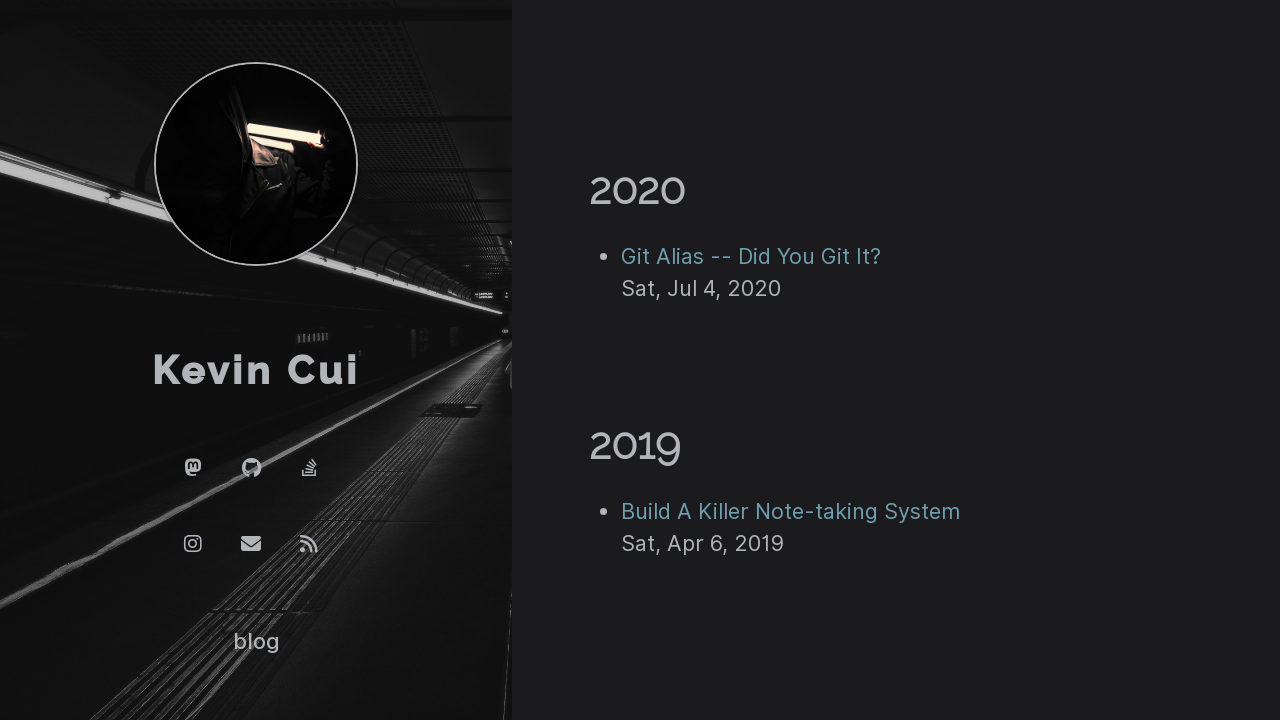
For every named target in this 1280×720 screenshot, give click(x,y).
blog (256, 641)
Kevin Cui (256, 371)
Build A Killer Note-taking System (790, 511)
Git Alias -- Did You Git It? (751, 256)
